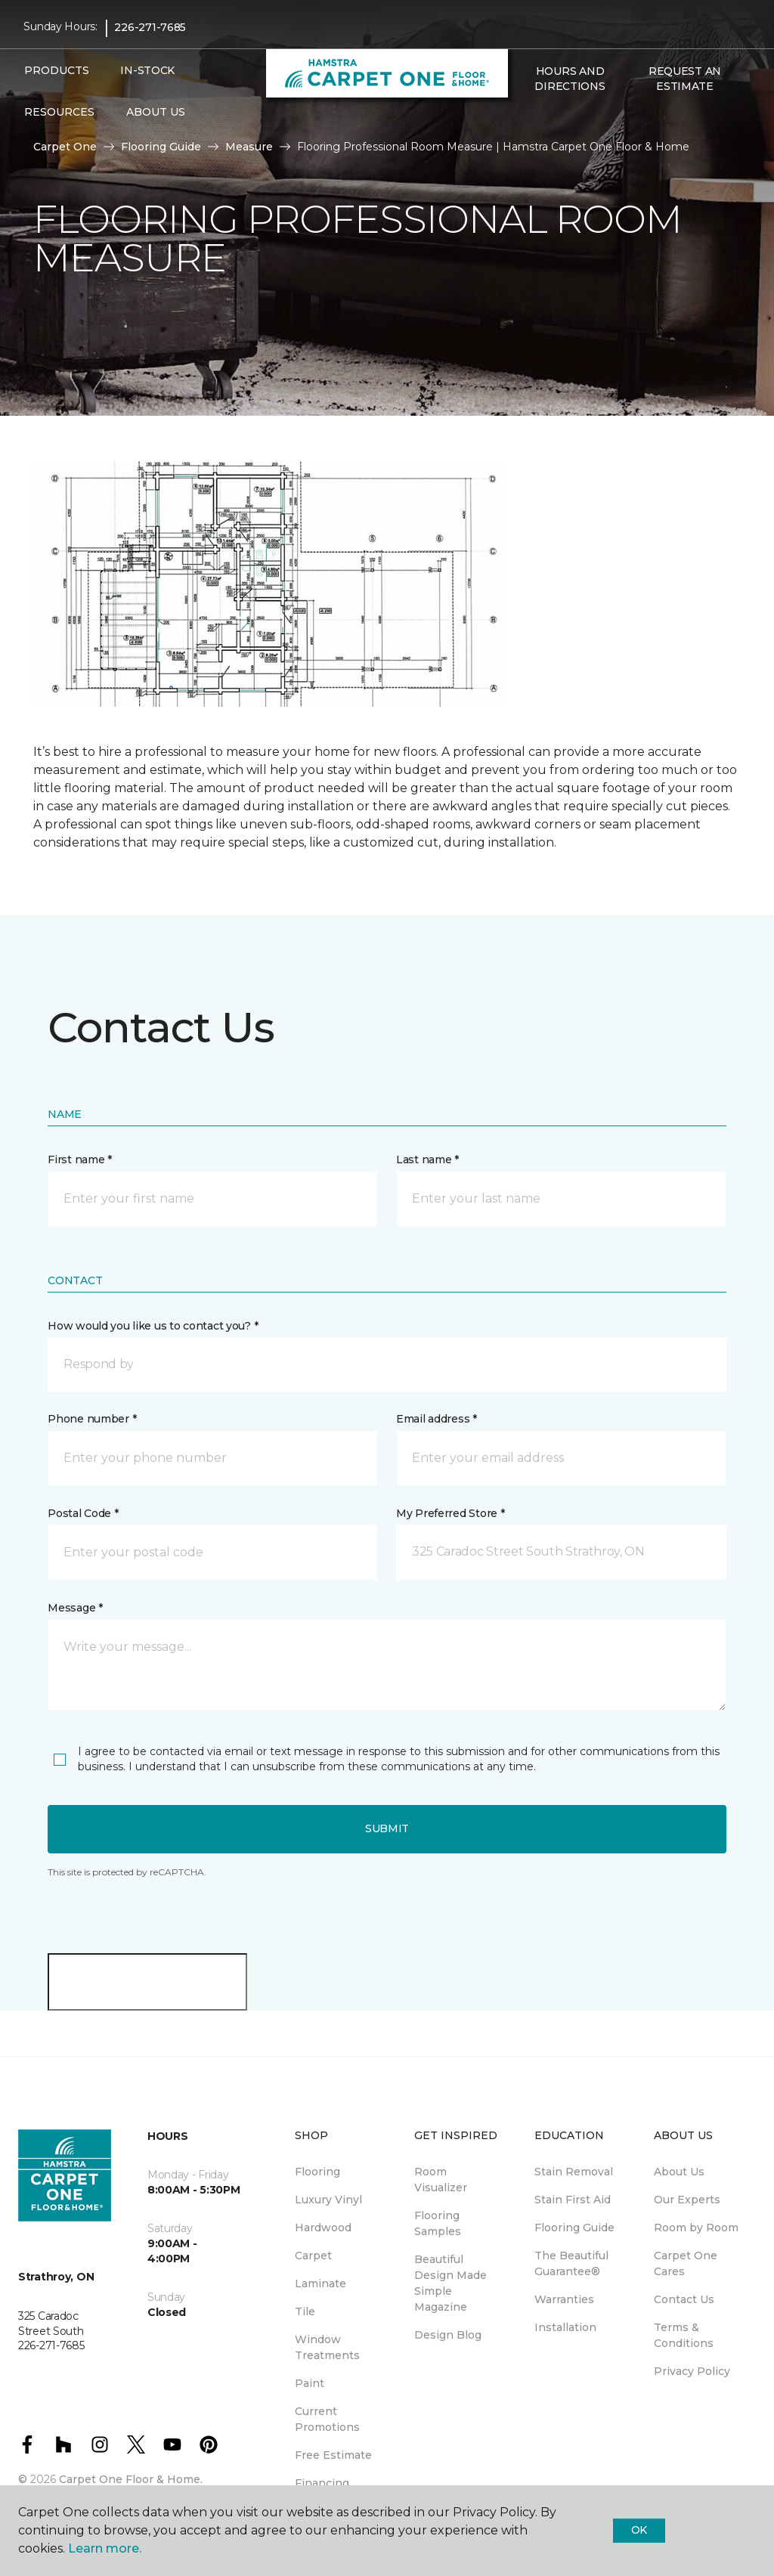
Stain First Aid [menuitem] (572, 2199)
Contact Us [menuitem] (684, 2299)
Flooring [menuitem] (317, 2171)
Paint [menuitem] (309, 2383)
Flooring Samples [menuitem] (437, 2223)
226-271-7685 (150, 27)
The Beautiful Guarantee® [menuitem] (571, 2263)
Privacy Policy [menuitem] (692, 2371)
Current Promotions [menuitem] (327, 2419)
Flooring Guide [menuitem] (574, 2227)
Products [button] (56, 70)
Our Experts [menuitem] (687, 2199)
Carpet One (65, 146)
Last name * (427, 1159)
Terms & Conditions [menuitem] (684, 2335)
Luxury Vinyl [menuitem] (328, 2199)
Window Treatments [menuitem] (327, 2347)
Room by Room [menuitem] (696, 2227)
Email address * (436, 1418)
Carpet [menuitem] (313, 2255)
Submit (387, 1828)
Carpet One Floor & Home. (131, 2479)
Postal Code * (83, 1513)
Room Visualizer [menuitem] (440, 2179)
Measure (249, 146)
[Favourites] (543, 119)
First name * (80, 1159)
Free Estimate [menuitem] (333, 2455)
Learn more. (104, 2548)
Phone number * (92, 1418)
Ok (639, 2530)
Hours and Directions (569, 78)
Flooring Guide (161, 146)
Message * (75, 1607)
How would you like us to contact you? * (153, 1326)
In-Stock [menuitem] (147, 70)
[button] (524, 119)
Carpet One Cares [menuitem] (685, 2263)
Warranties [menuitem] (564, 2299)
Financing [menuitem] (322, 2483)
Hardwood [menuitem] (323, 2227)
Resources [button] (59, 112)
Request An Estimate (685, 78)
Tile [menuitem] (305, 2311)
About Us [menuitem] (679, 2171)
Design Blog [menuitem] (447, 2335)
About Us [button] (155, 112)
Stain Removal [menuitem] (573, 2171)
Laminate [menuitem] (320, 2283)
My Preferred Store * (450, 1513)
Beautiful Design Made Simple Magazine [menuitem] (450, 2283)
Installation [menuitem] (565, 2327)
